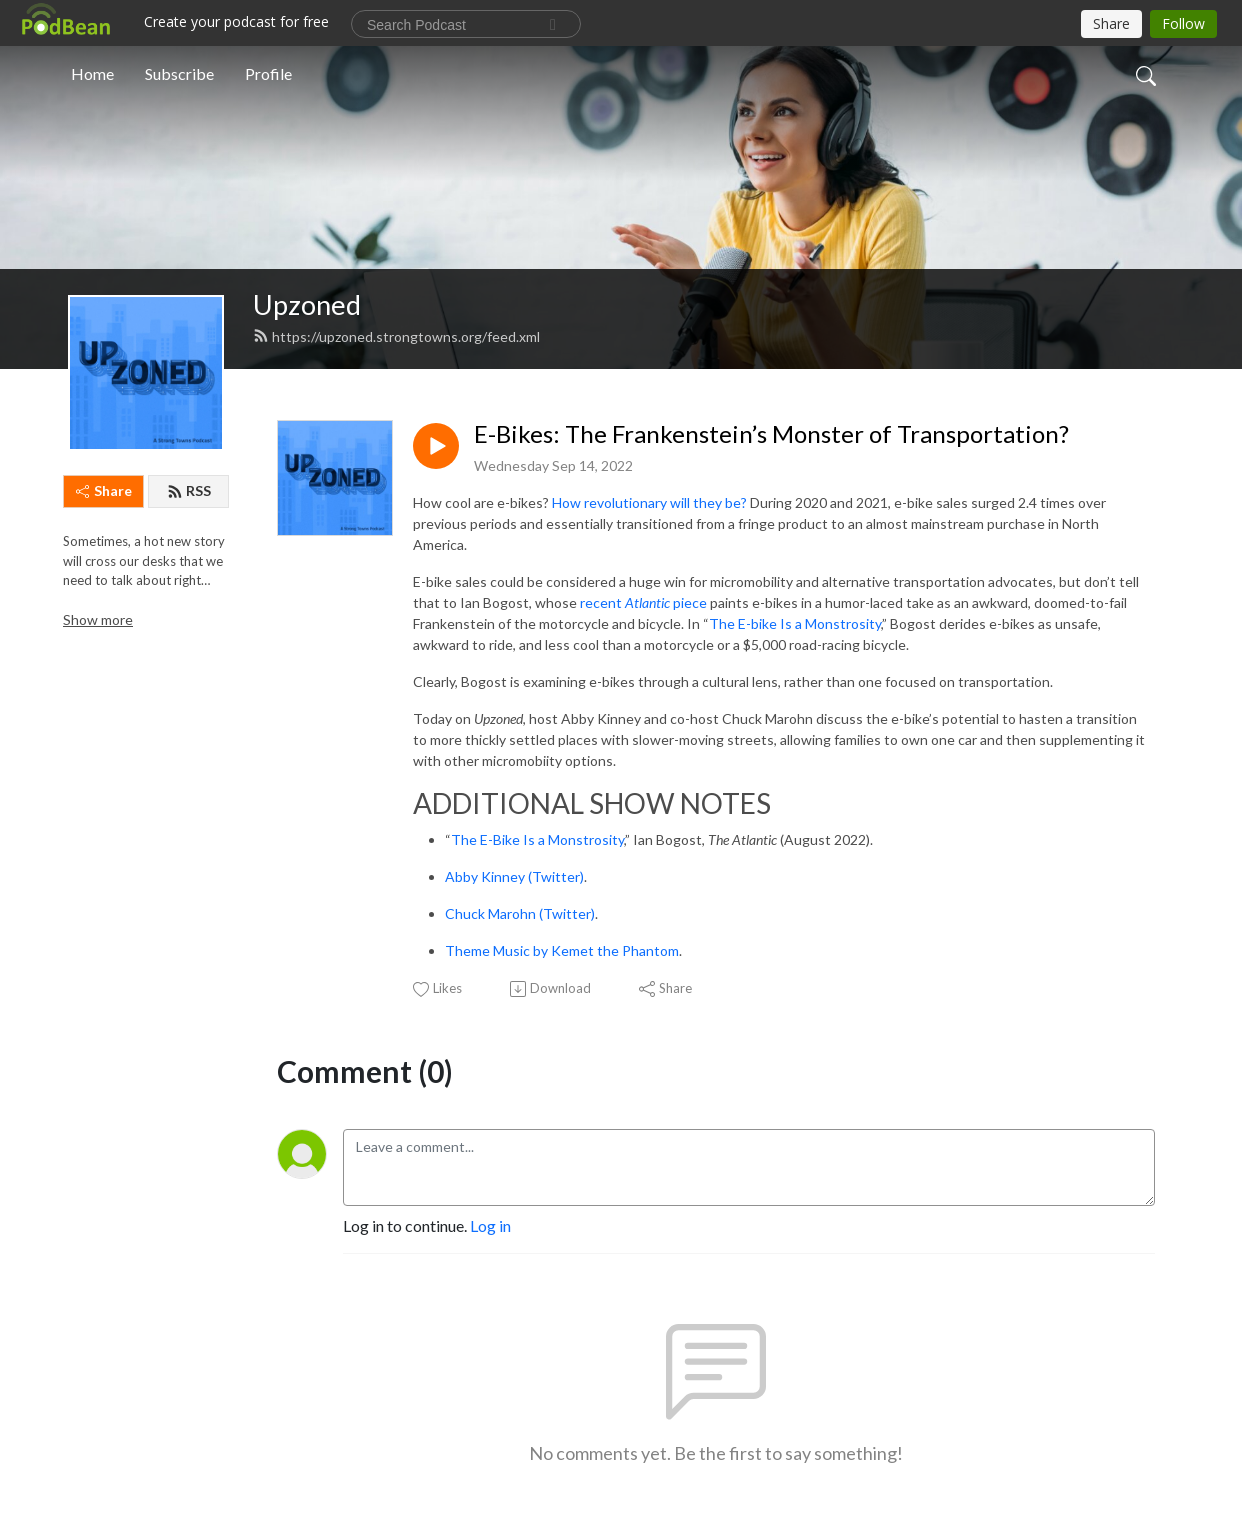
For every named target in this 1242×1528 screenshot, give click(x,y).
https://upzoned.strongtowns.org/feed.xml (396, 336)
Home (92, 73)
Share (104, 490)
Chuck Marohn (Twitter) (520, 913)
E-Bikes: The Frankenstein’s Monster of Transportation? (771, 434)
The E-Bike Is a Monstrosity (537, 839)
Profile (268, 73)
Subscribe (179, 73)
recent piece (643, 602)
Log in (490, 1225)
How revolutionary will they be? (649, 502)
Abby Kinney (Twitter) (514, 876)
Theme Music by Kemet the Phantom (562, 950)
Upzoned (307, 304)
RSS (189, 490)
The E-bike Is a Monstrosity (795, 623)
